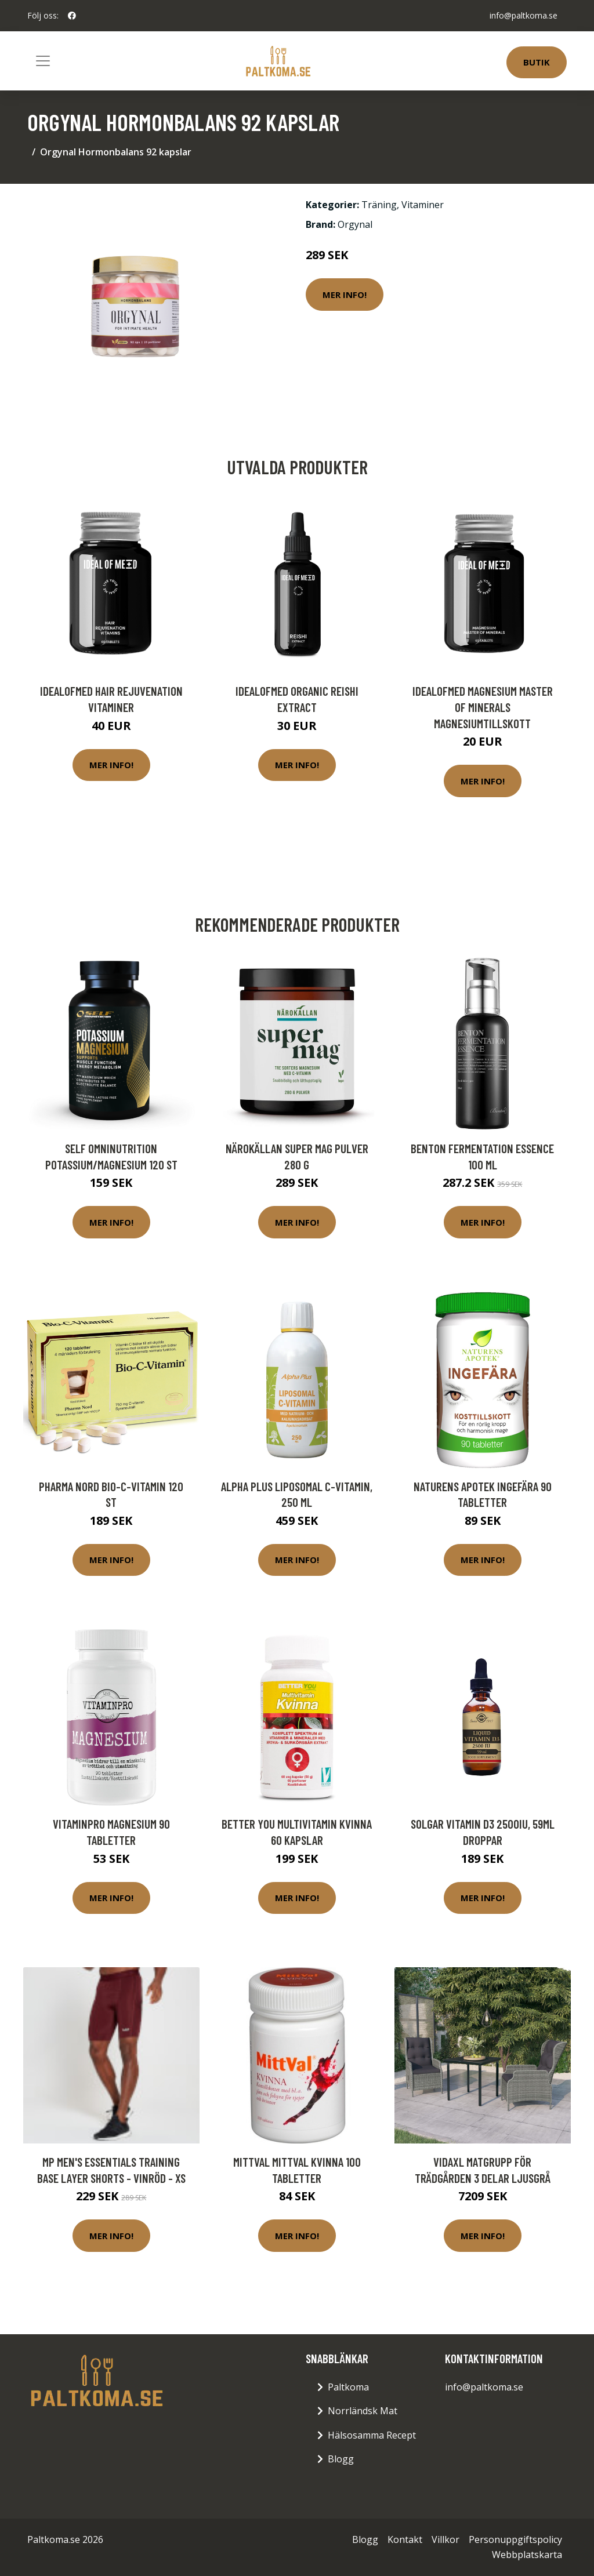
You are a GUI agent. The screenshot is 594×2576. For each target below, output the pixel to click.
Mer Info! (345, 294)
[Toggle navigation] (43, 61)
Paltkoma (348, 2387)
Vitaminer (422, 204)
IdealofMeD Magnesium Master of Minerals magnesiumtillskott (482, 707)
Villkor (445, 2539)
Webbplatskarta (527, 2554)
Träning (379, 204)
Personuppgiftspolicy (515, 2539)
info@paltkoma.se (523, 15)
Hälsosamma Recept (372, 2435)
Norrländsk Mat (362, 2410)
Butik (536, 62)
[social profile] (72, 16)
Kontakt (404, 2539)
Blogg (341, 2459)
